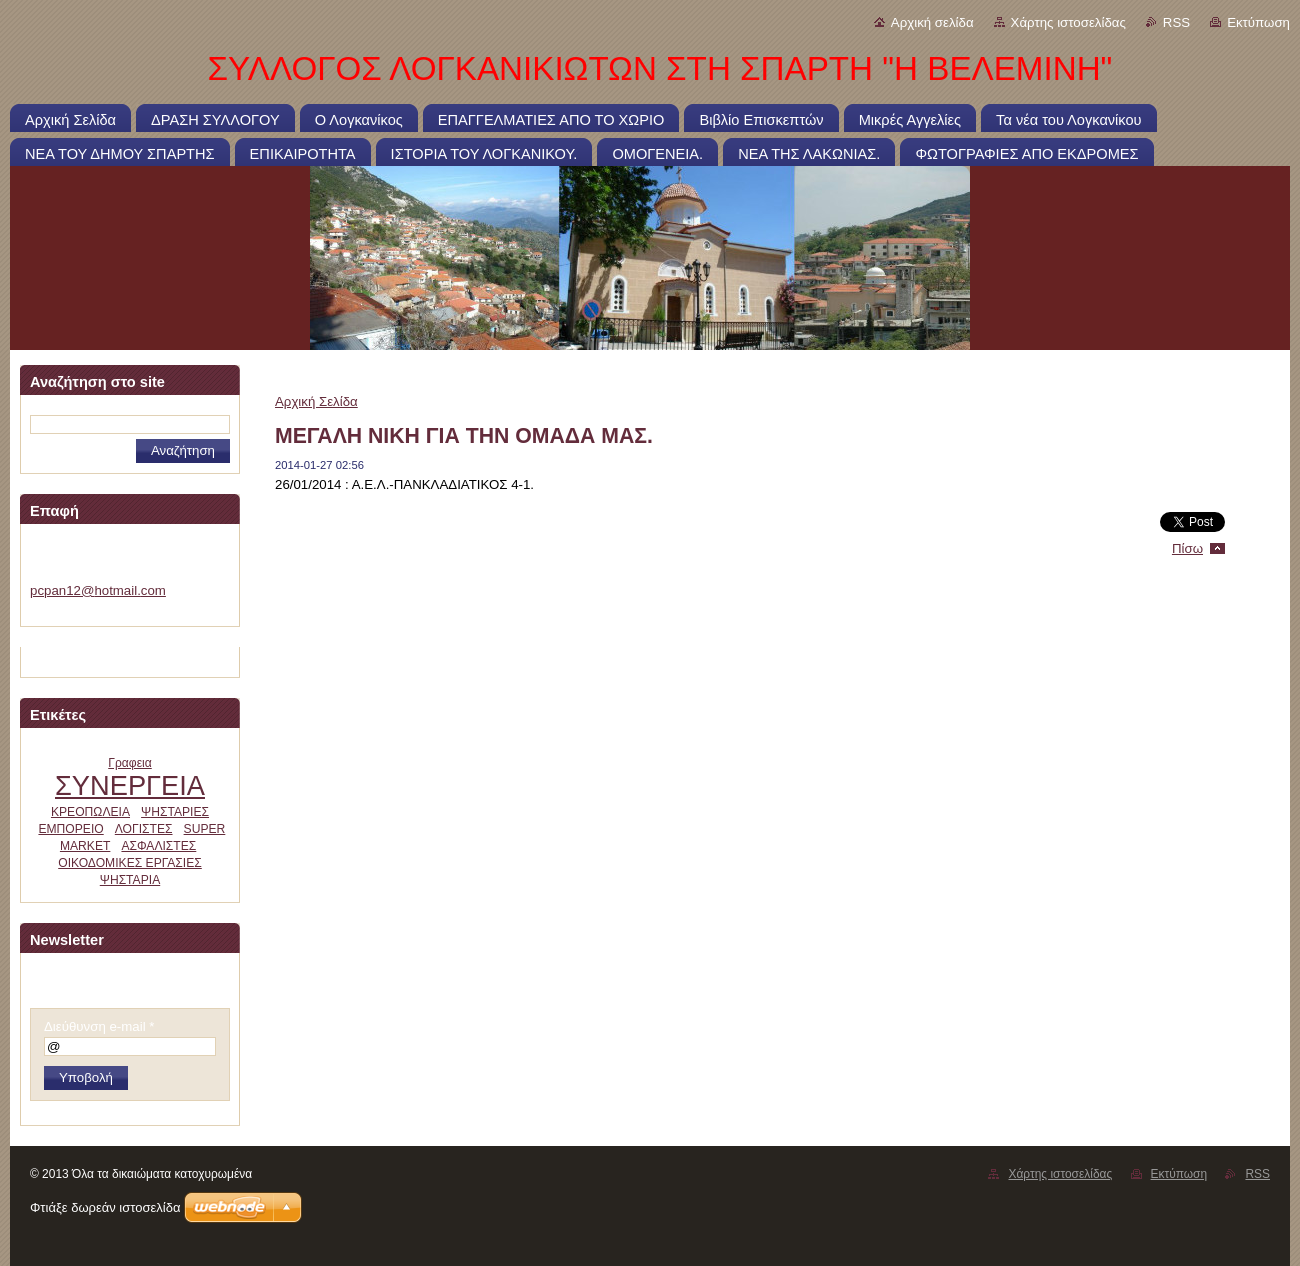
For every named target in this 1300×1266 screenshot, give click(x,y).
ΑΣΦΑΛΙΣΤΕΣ (158, 846)
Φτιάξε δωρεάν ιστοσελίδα (105, 1207)
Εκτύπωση (1258, 22)
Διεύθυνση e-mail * (99, 1026)
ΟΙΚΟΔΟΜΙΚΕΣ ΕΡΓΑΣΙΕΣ (130, 863)
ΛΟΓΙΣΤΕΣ (144, 829)
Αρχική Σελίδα (316, 401)
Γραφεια (130, 763)
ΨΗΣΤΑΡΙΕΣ (175, 812)
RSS (1176, 22)
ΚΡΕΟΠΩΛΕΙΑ (90, 812)
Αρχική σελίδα (932, 22)
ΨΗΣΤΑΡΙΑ (130, 880)
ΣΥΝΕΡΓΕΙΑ (130, 785)
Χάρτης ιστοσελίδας (1068, 22)
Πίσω (1187, 548)
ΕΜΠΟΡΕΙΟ (70, 829)
